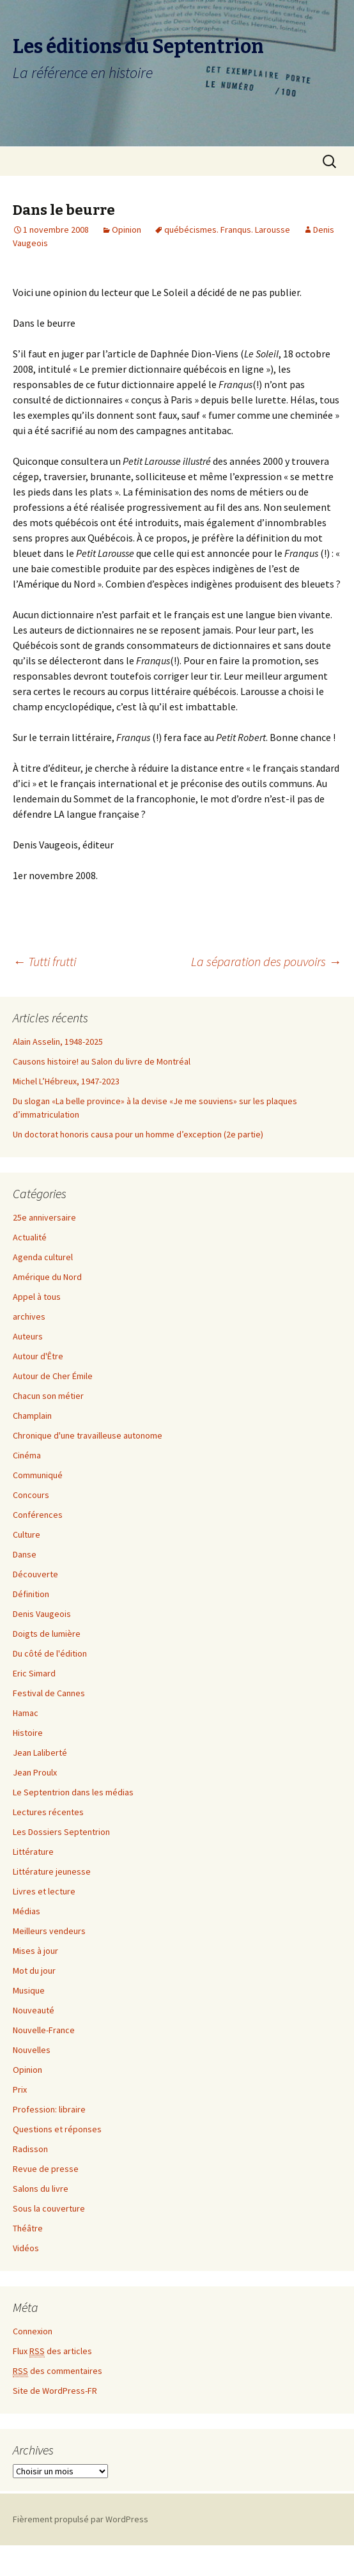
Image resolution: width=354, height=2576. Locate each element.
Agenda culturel (43, 1257)
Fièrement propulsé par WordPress (80, 2519)
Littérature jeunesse (52, 1871)
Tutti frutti (44, 961)
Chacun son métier (48, 1395)
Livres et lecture (44, 1891)
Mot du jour (34, 1970)
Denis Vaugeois (42, 1614)
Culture (26, 1534)
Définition (31, 1594)
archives (29, 1316)
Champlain (32, 1415)
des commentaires (57, 2371)
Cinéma (27, 1455)
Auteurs (28, 1336)
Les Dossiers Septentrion (61, 1832)
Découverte (35, 1574)
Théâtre (28, 2228)
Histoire (28, 1732)
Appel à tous (37, 1296)
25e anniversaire (44, 1217)
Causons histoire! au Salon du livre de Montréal (101, 1061)
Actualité (30, 1237)
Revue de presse (46, 2168)
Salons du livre (40, 2188)
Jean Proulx (35, 1772)
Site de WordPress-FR (55, 2390)
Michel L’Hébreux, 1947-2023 (66, 1081)
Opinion (126, 229)
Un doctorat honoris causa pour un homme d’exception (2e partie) (138, 1134)
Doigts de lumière (47, 1633)
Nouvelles (31, 2050)
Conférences (38, 1514)
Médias (26, 1911)
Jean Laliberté (40, 1752)
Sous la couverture (49, 2208)
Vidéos (26, 2248)
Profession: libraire (49, 2109)
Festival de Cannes (49, 1693)
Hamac (25, 1713)
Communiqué (38, 1475)
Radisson (30, 2149)
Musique (29, 1990)
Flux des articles (52, 2351)
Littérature (33, 1851)
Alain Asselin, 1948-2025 (58, 1041)
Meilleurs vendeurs (49, 1931)
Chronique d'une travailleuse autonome (87, 1435)
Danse (24, 1554)
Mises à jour (35, 1950)
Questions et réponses (57, 2129)
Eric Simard (34, 1673)
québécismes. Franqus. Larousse (227, 229)
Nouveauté (33, 2010)
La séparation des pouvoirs (266, 961)
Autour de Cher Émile (53, 1376)
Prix (20, 2089)
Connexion (32, 2331)
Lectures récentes (48, 1812)
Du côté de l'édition (50, 1653)
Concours (31, 1495)
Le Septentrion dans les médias (73, 1792)
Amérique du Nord (47, 1277)
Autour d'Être (38, 1356)
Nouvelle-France (44, 2030)
